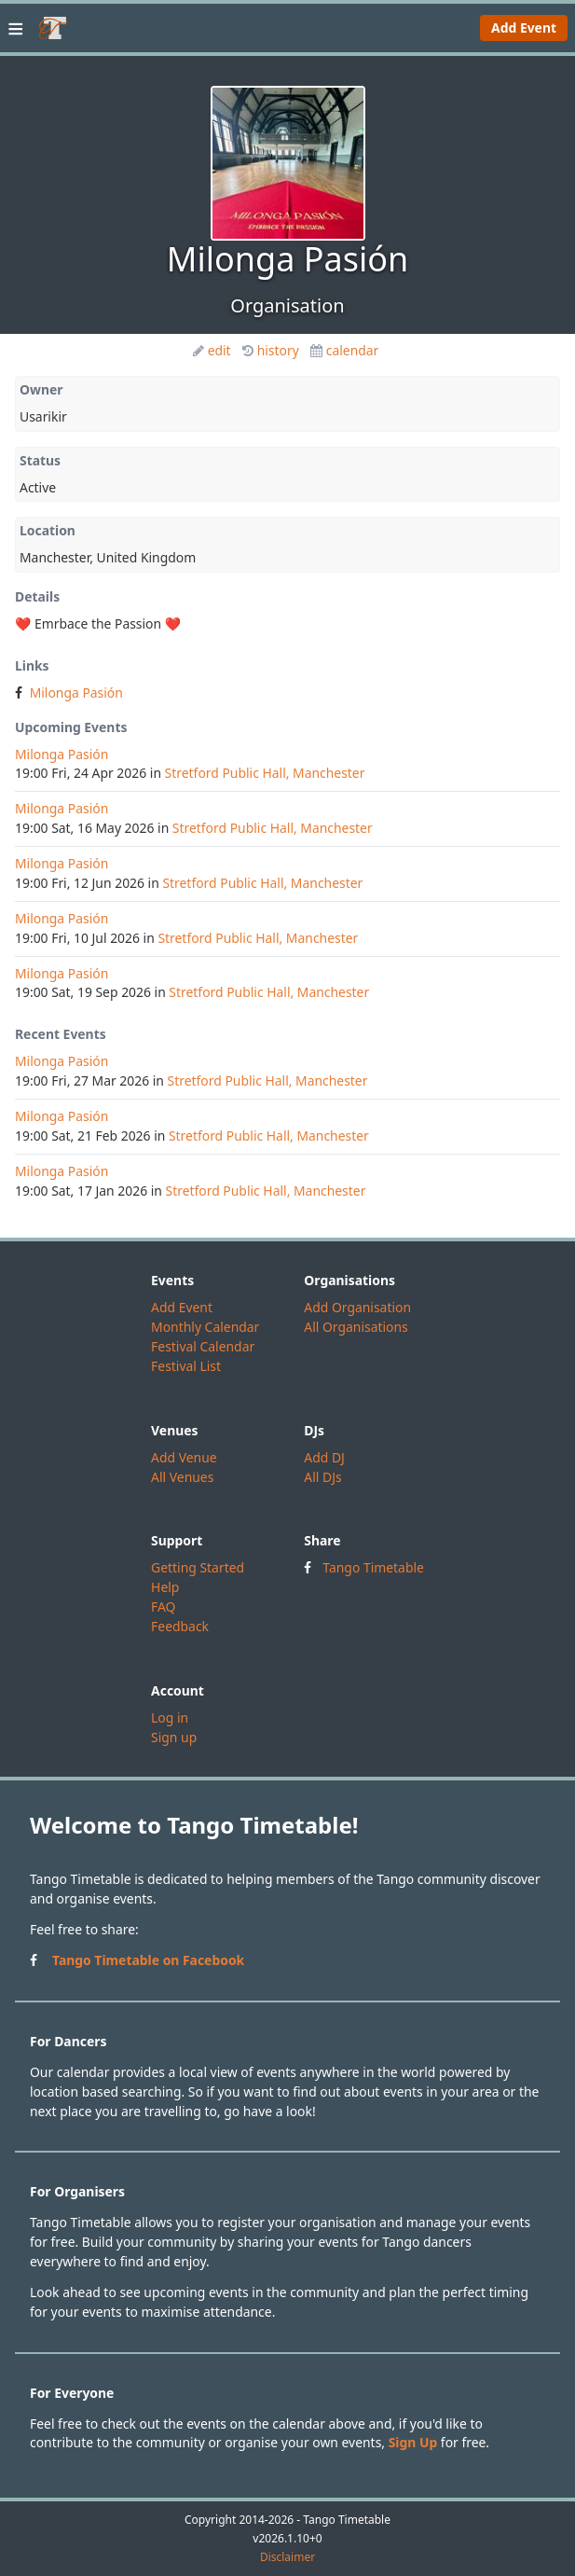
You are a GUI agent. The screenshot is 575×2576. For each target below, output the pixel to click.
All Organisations (355, 1327)
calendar (344, 350)
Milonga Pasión (76, 692)
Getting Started (197, 1567)
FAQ (163, 1606)
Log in (169, 1717)
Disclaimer (287, 2557)
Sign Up (413, 2442)
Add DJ (324, 1457)
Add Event (523, 27)
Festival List (186, 1366)
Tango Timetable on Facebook (148, 1960)
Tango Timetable (373, 1567)
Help (165, 1587)
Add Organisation (357, 1307)
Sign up (174, 1737)
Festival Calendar (202, 1346)
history (270, 350)
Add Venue (184, 1457)
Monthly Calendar (205, 1327)
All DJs (322, 1477)
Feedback (180, 1626)
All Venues (182, 1477)
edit (212, 350)
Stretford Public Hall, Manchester (265, 773)
